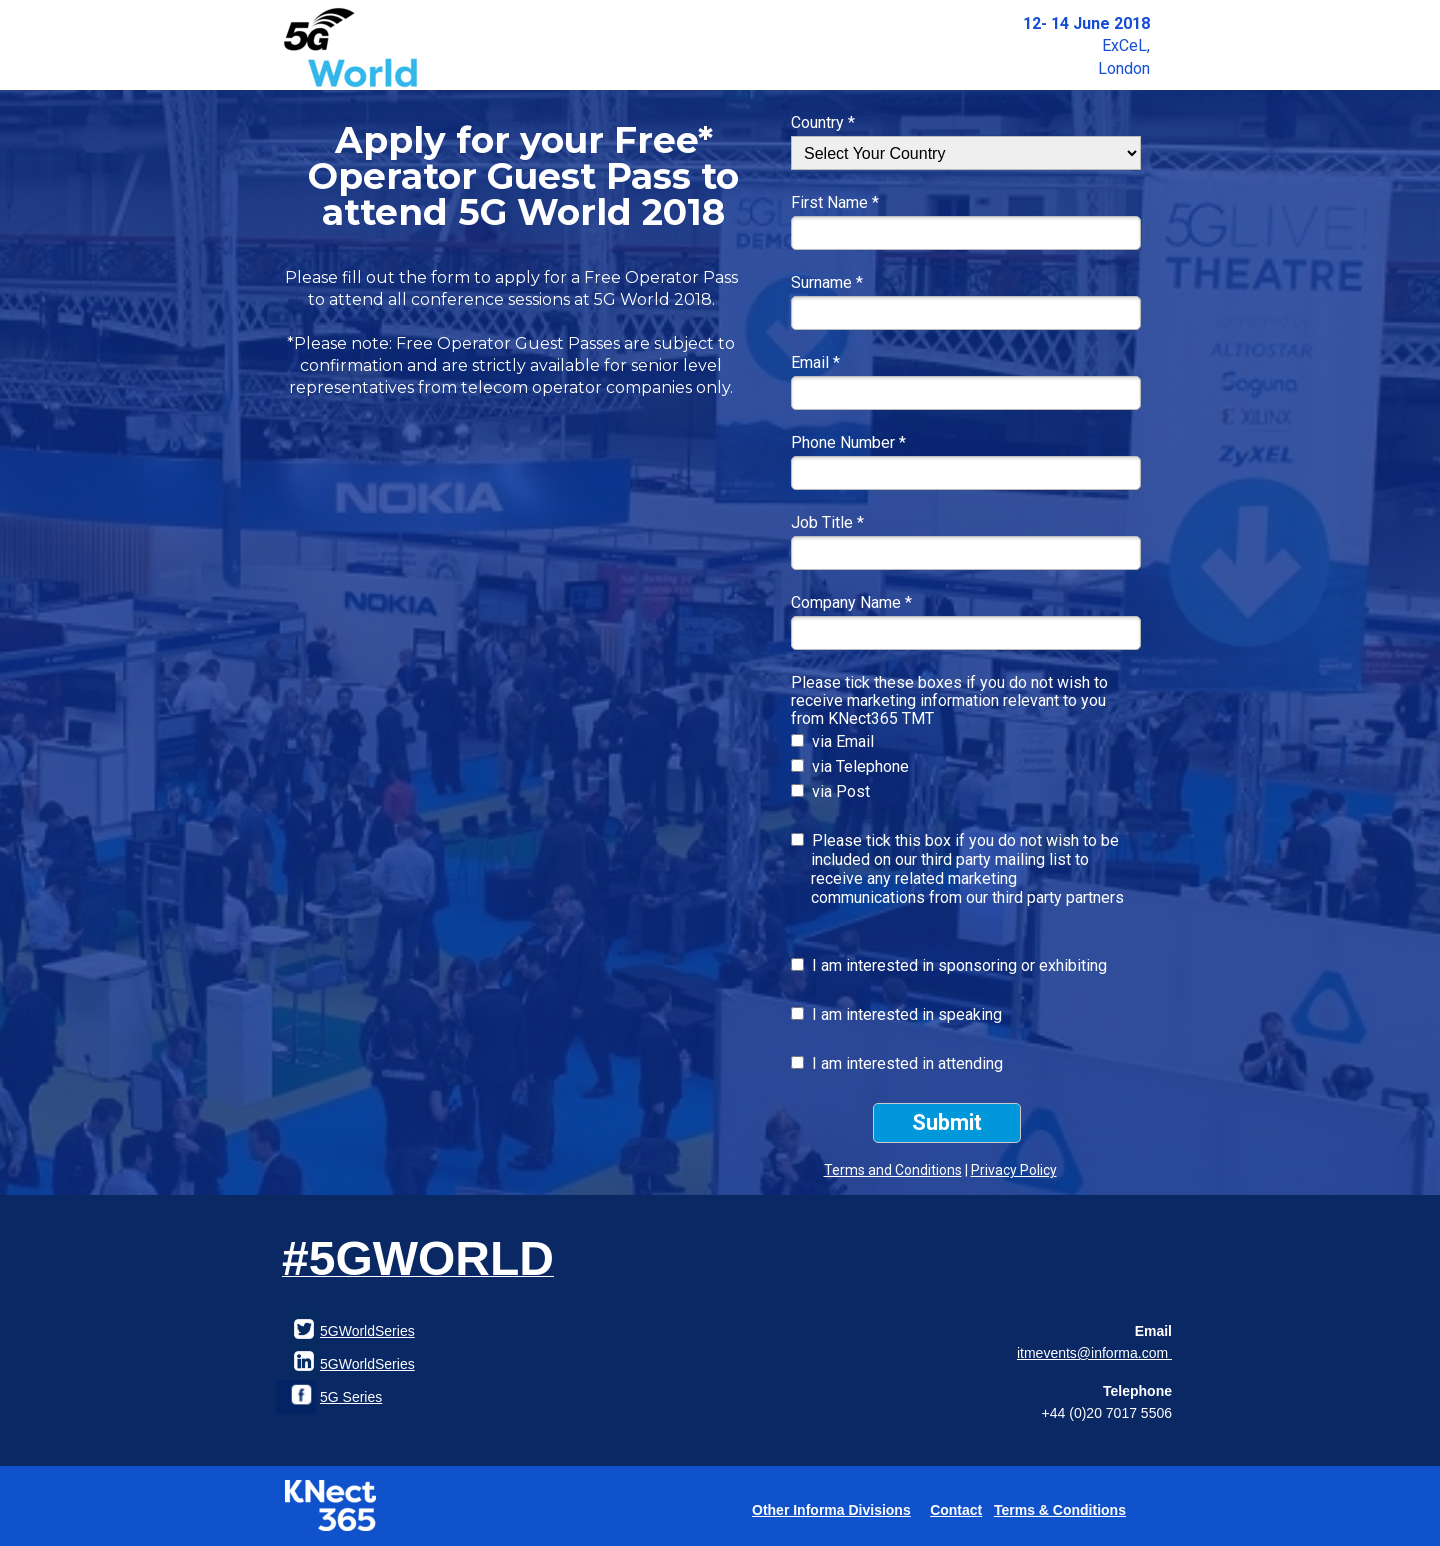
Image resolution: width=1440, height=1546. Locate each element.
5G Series (351, 1397)
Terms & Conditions (1060, 1510)
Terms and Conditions (893, 1170)
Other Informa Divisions (831, 1510)
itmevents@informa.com (1094, 1353)
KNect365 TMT (881, 718)
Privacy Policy (1014, 1170)
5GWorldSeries (367, 1364)
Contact (956, 1510)
